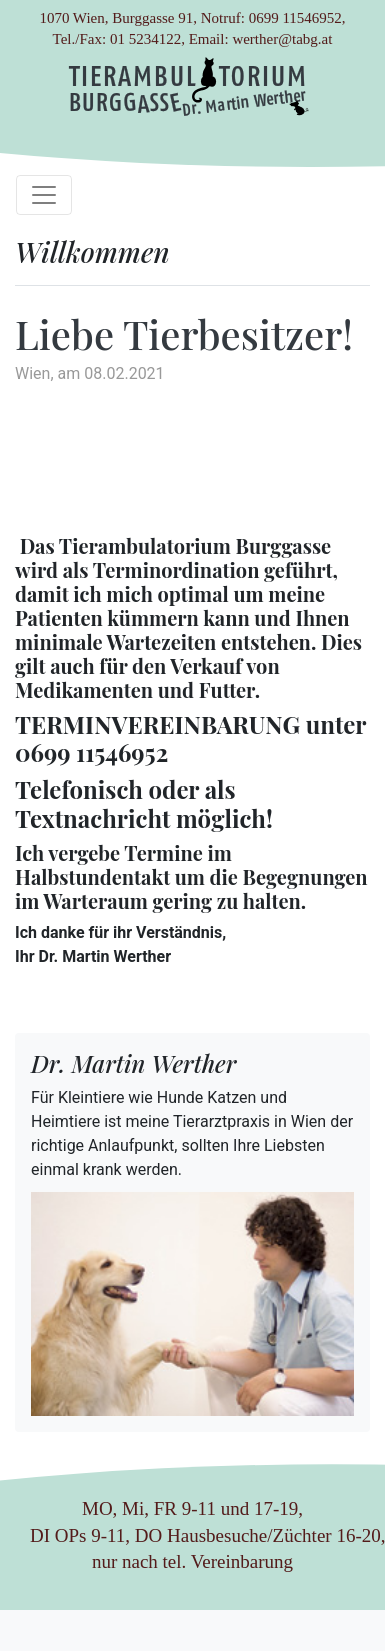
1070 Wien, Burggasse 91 (116, 18)
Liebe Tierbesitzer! (184, 333)
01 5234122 (145, 39)
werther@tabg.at (282, 39)
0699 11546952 (295, 18)
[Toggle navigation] (44, 195)
